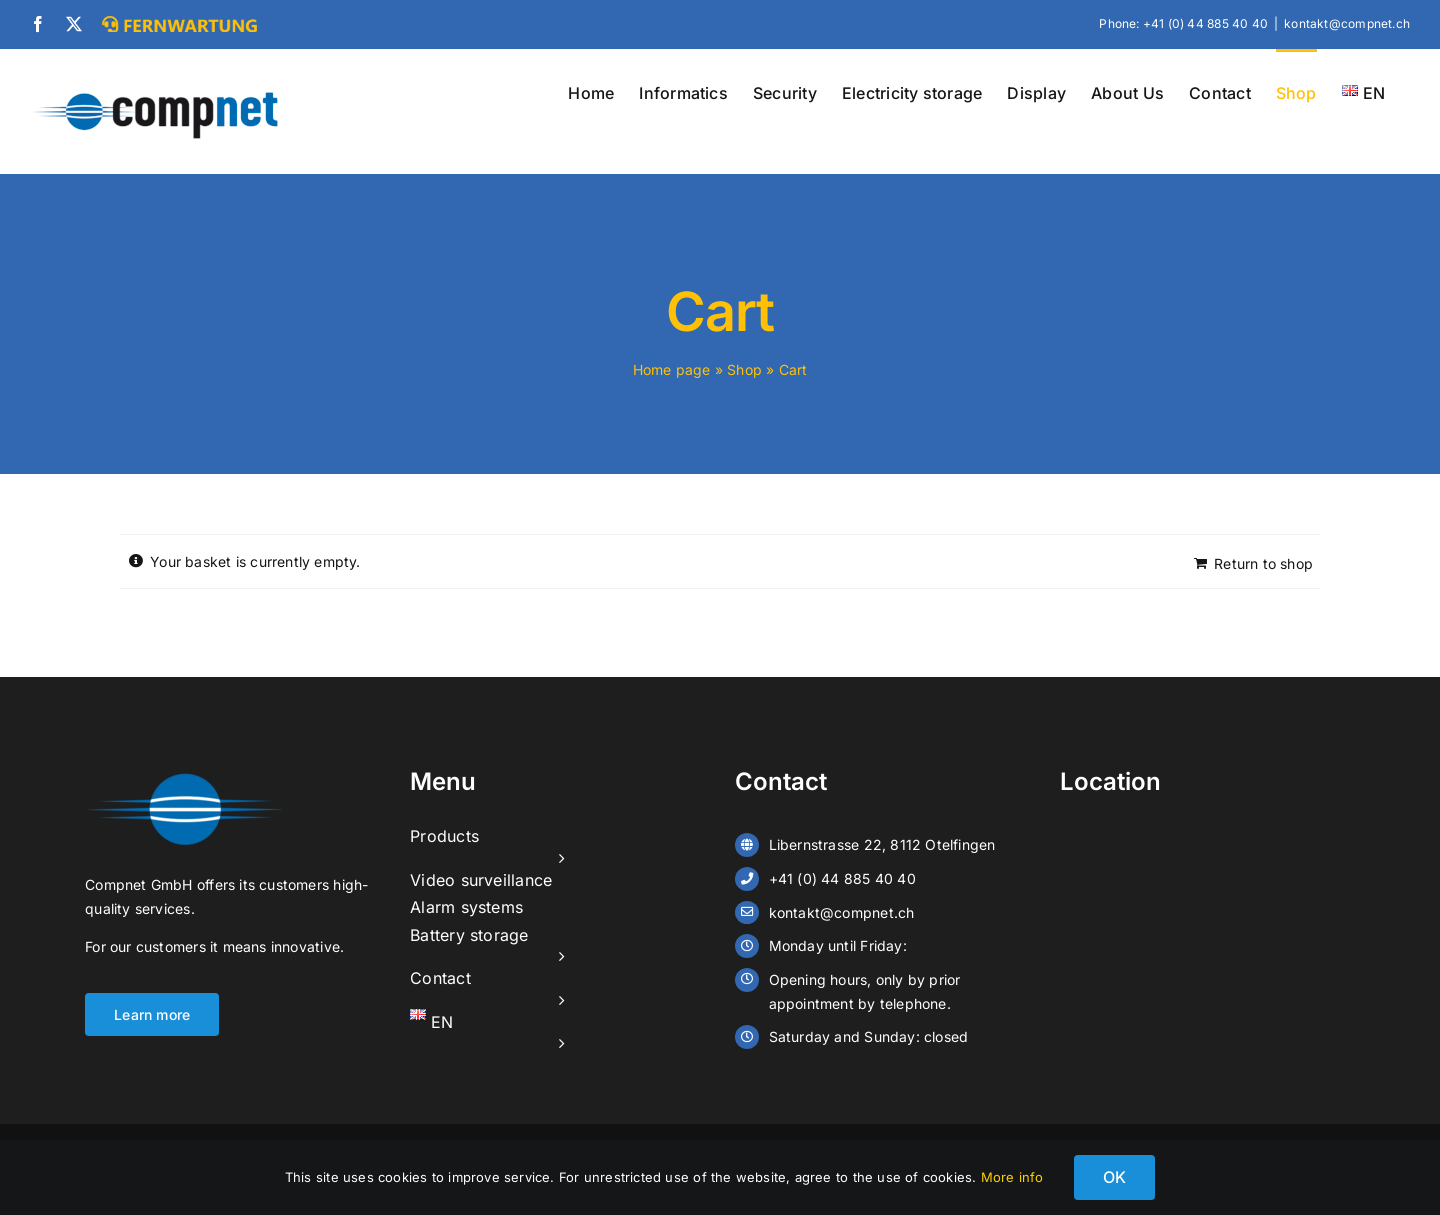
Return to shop (1263, 563)
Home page (672, 369)
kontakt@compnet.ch (1347, 23)
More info (1012, 1177)
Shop (744, 369)
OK (1114, 1177)
